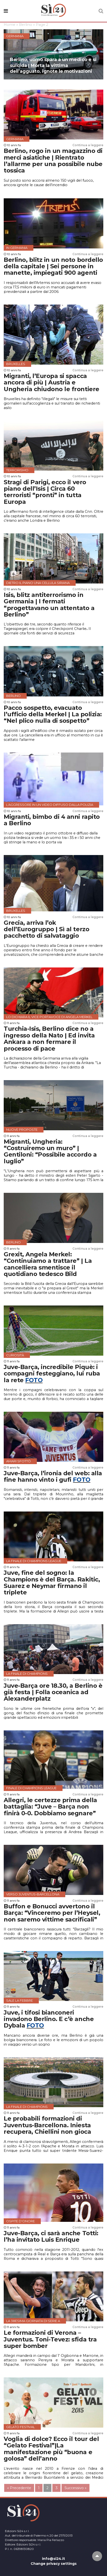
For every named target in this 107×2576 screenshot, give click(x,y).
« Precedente (19, 2488)
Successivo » (75, 2488)
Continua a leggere (87, 145)
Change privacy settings (54, 2563)
